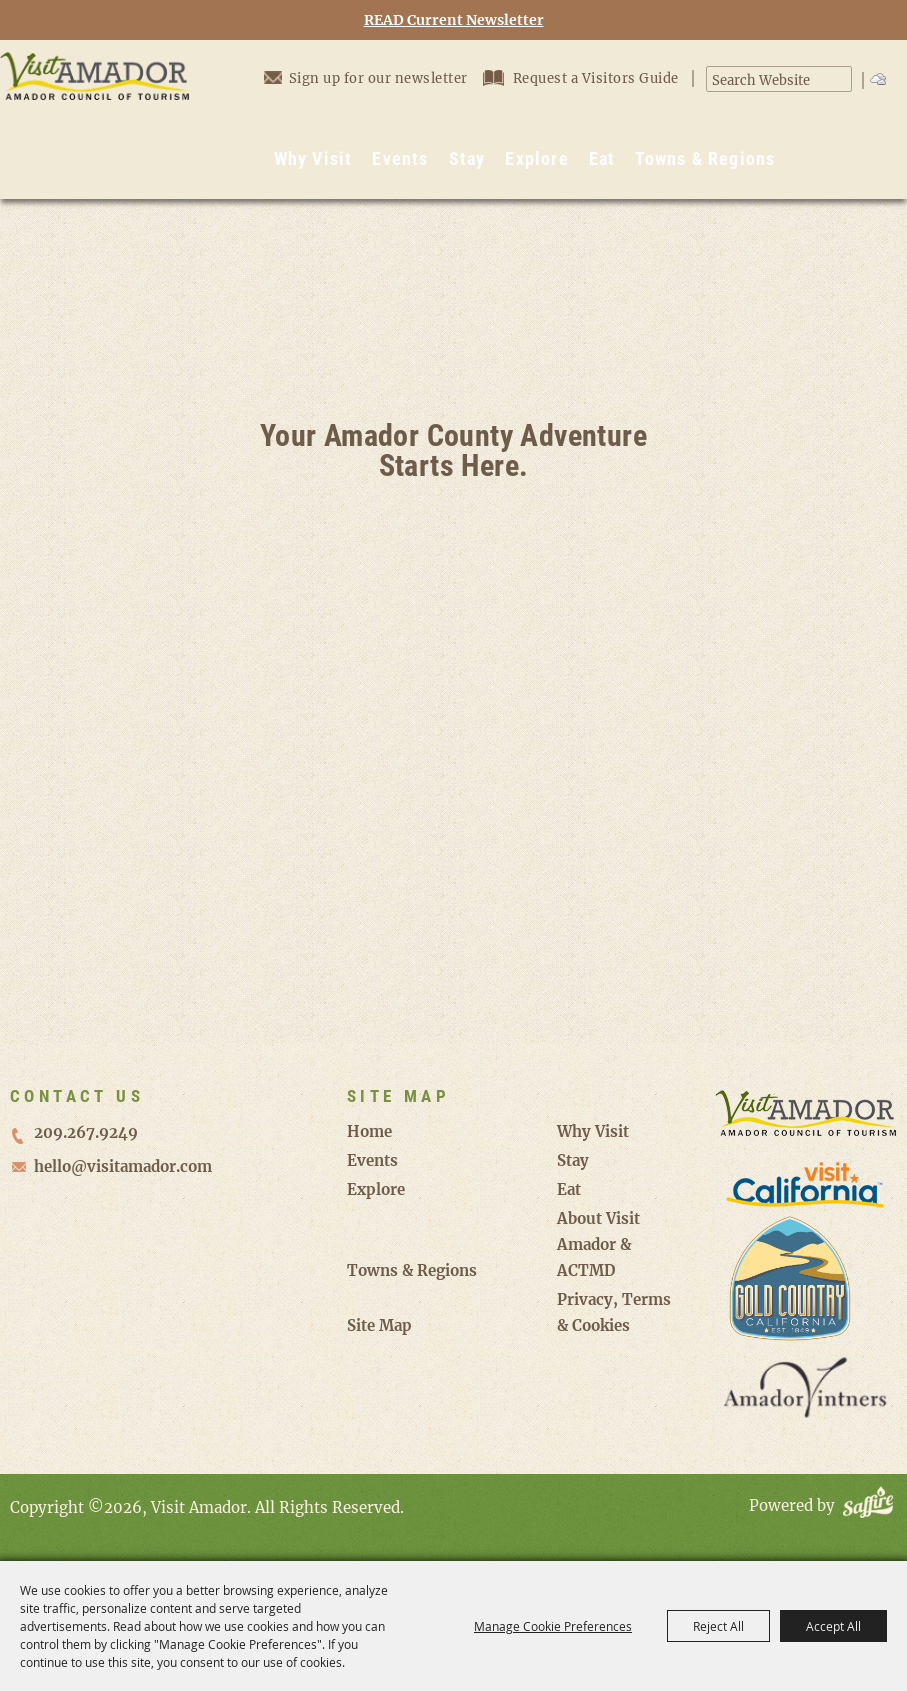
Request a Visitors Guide (583, 78)
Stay (467, 158)
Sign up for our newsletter (366, 77)
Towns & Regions (705, 158)
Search (840, 79)
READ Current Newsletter (454, 20)
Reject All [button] (718, 1626)
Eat (602, 158)
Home (369, 1131)
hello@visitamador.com (123, 1166)
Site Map (379, 1325)
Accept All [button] (833, 1626)
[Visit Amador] (95, 119)
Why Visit (313, 158)
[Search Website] (768, 81)
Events (400, 158)
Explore (536, 158)
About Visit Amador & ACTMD (598, 1244)
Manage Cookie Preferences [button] (553, 1626)
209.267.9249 (86, 1132)
